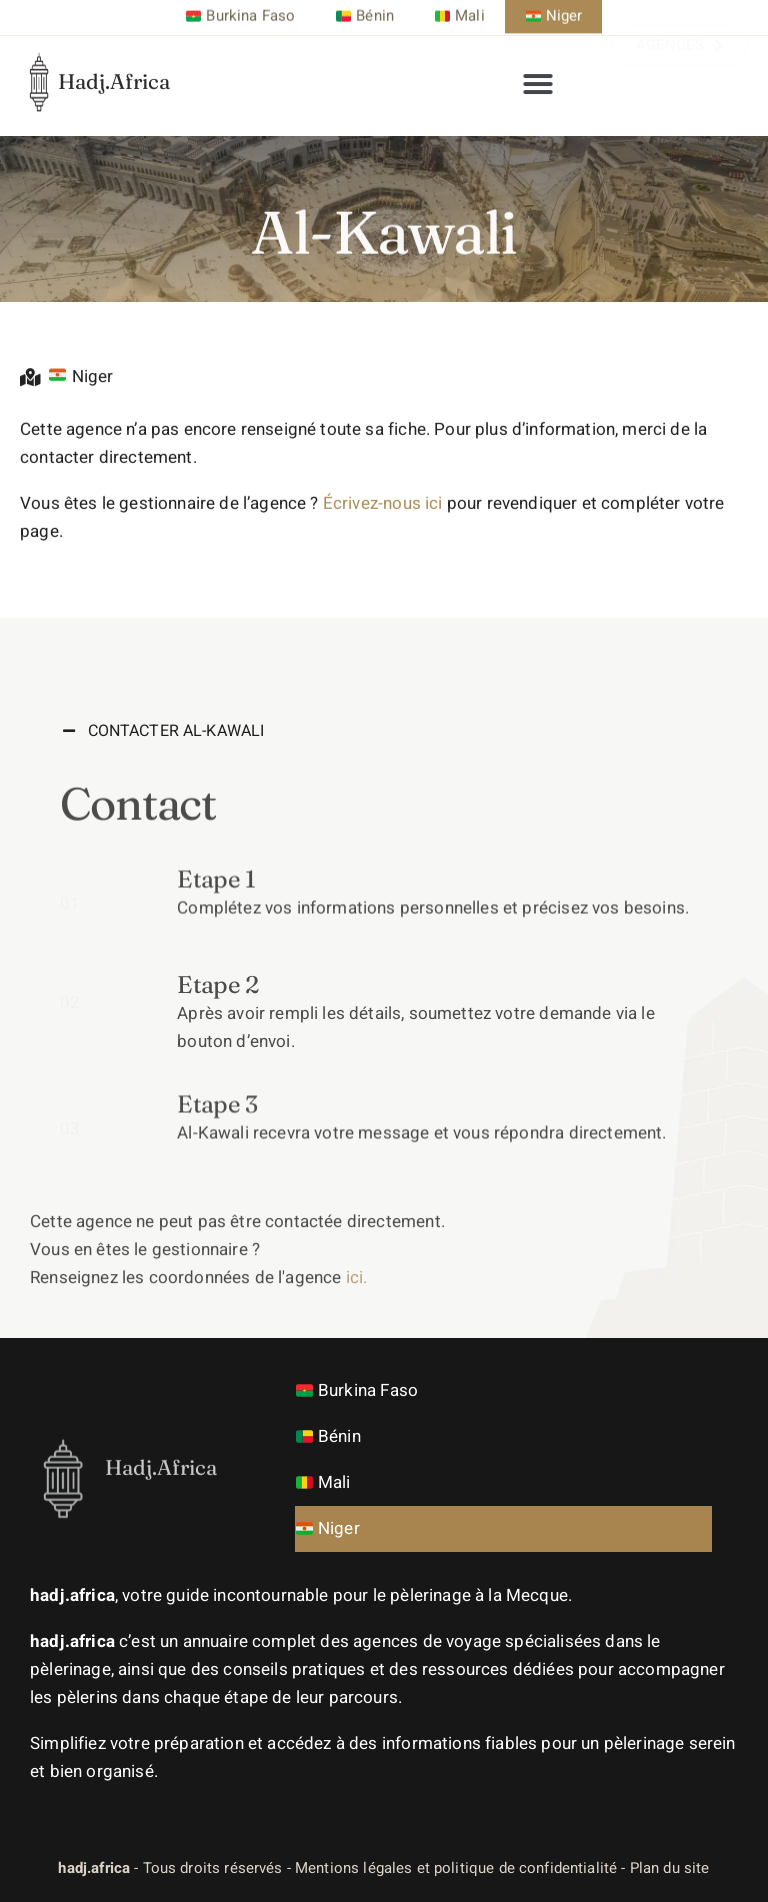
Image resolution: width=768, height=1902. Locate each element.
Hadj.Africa (114, 65)
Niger (328, 1528)
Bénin (328, 1436)
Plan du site (670, 1868)
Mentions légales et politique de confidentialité (456, 1868)
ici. (357, 1323)
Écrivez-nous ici (383, 527)
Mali (323, 1482)
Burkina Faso (357, 1390)
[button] (538, 76)
